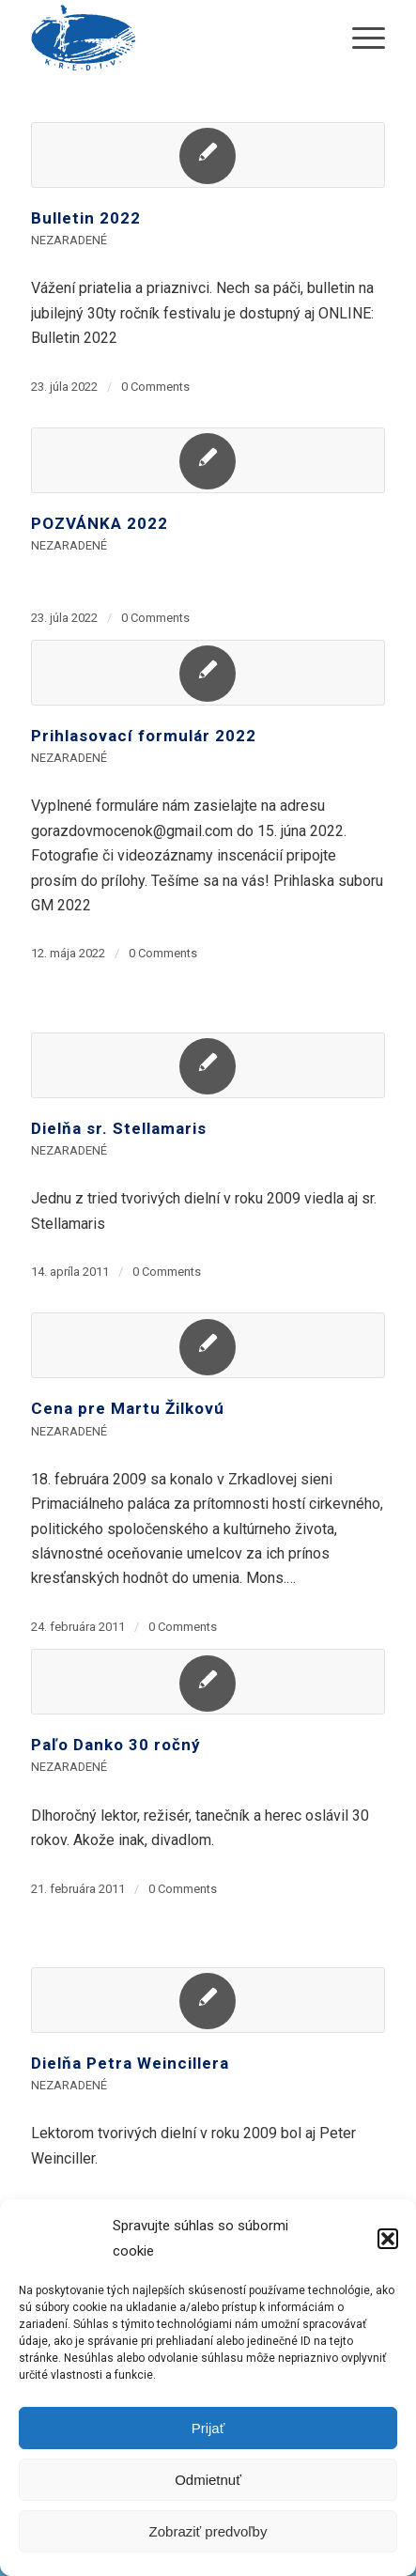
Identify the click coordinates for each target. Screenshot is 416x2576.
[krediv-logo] (172, 37)
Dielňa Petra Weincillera (130, 2063)
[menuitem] (359, 37)
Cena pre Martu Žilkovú (127, 1408)
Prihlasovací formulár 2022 (143, 735)
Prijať (208, 2428)
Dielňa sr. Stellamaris (119, 1128)
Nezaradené (69, 240)
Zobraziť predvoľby (208, 2531)
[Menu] (359, 37)
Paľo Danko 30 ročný (116, 1744)
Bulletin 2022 (86, 218)
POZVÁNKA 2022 (99, 523)
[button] (387, 2238)
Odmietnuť (208, 2480)
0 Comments (155, 387)
